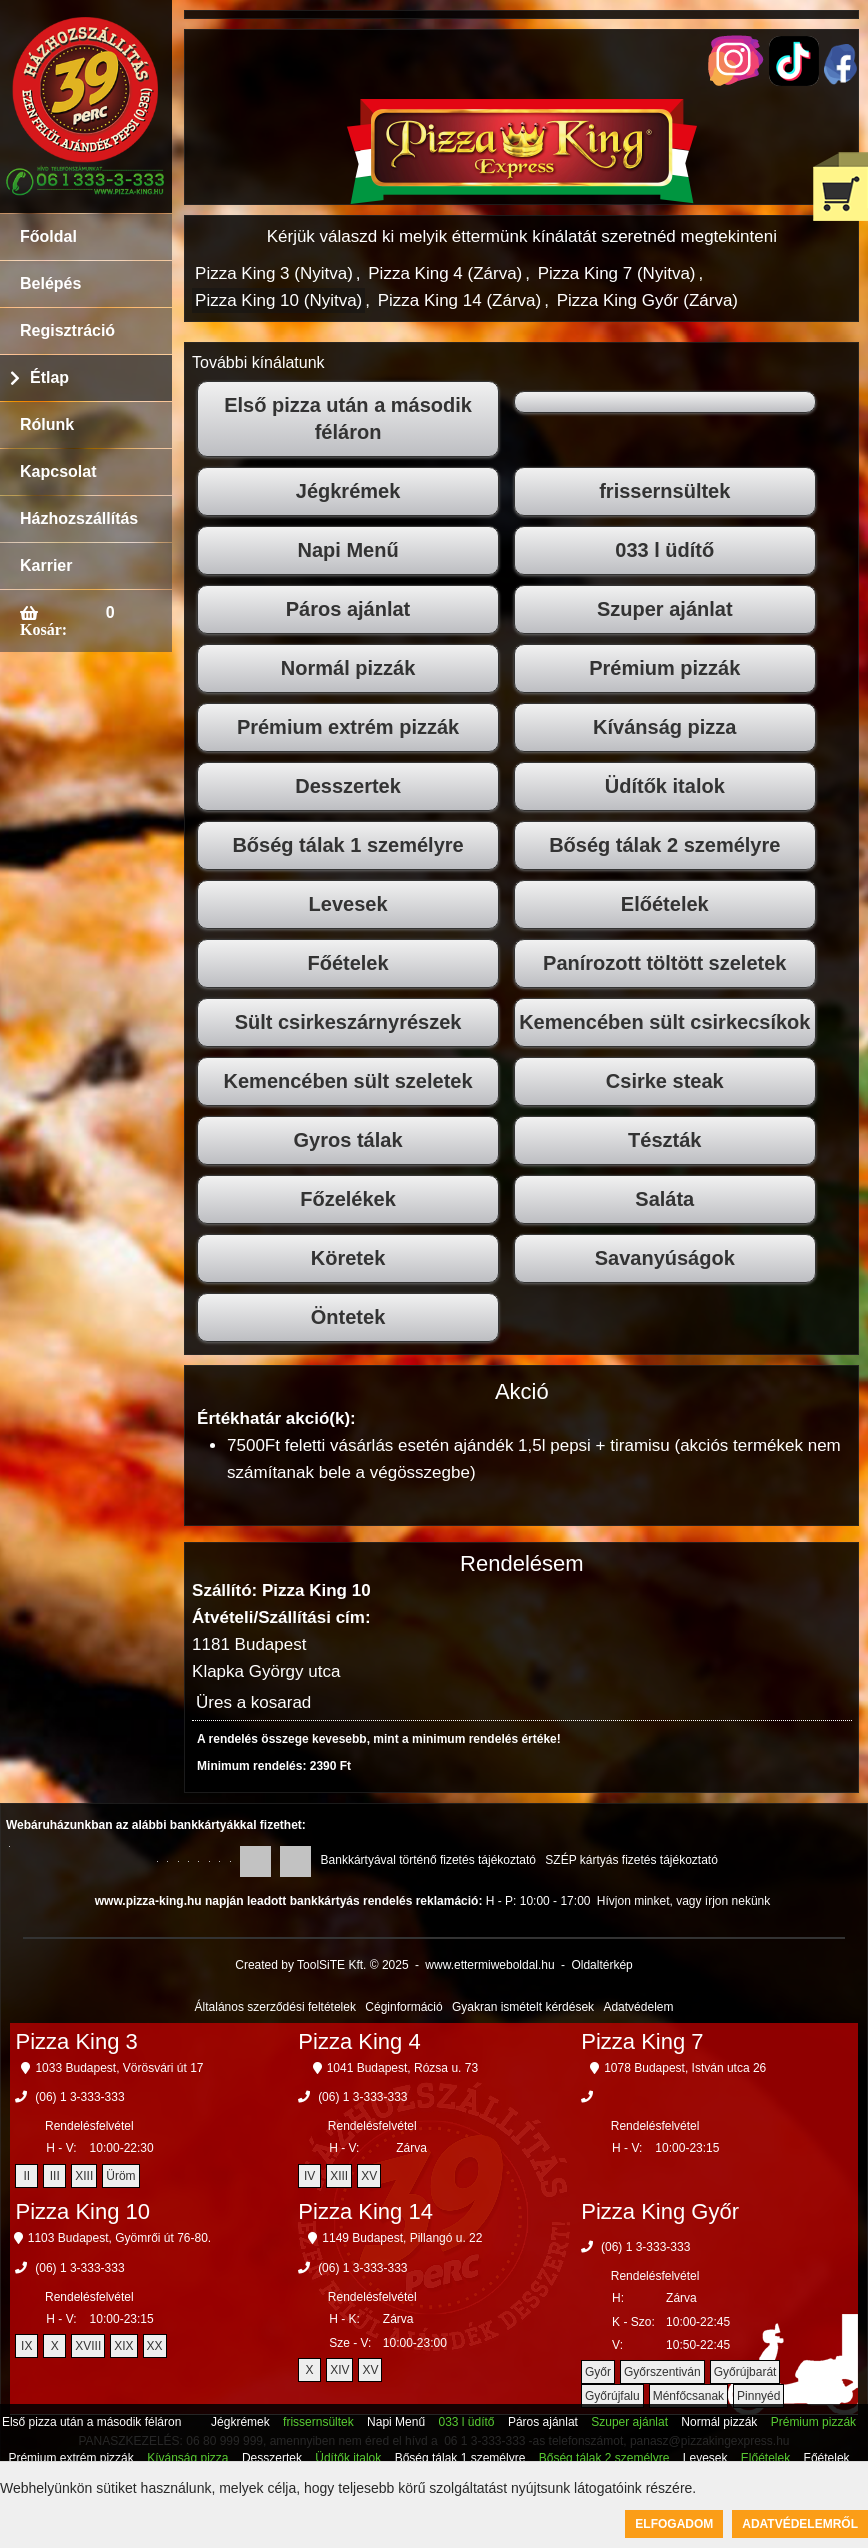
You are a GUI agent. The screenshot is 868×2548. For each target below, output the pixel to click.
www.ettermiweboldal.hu (489, 1965)
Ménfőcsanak (688, 2396)
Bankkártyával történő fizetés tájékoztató (428, 1860)
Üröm (120, 2176)
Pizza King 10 (82, 2211)
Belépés (50, 283)
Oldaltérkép (601, 1965)
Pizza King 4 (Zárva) (445, 273)
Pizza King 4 (359, 2041)
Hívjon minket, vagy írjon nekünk (683, 1901)
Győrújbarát (745, 2372)
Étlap (49, 377)
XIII (84, 2176)
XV (369, 2176)
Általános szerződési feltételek (275, 2007)
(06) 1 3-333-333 (79, 2097)
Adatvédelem (638, 2007)
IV (309, 2176)
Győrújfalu (612, 2396)
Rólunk (47, 424)
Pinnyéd (758, 2396)
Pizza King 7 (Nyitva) (617, 273)
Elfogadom (674, 2524)
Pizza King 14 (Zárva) (459, 300)
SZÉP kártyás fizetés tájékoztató (631, 1860)
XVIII (88, 2346)
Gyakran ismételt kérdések (523, 2007)
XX (155, 2346)
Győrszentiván (662, 2372)
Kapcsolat (58, 471)
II (26, 2176)
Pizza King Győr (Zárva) (647, 300)
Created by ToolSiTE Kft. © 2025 (321, 1965)
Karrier (46, 565)
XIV (339, 2370)
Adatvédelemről (800, 2524)
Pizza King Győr (660, 2211)
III (55, 2176)
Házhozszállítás (79, 518)
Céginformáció (403, 2007)
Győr (598, 2372)
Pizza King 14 (365, 2211)
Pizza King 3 (76, 2041)
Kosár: (43, 629)
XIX (123, 2346)
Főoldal (48, 236)
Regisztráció (67, 330)
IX (26, 2346)
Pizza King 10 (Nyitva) (278, 300)
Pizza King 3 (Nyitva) (274, 273)
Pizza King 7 (642, 2041)
